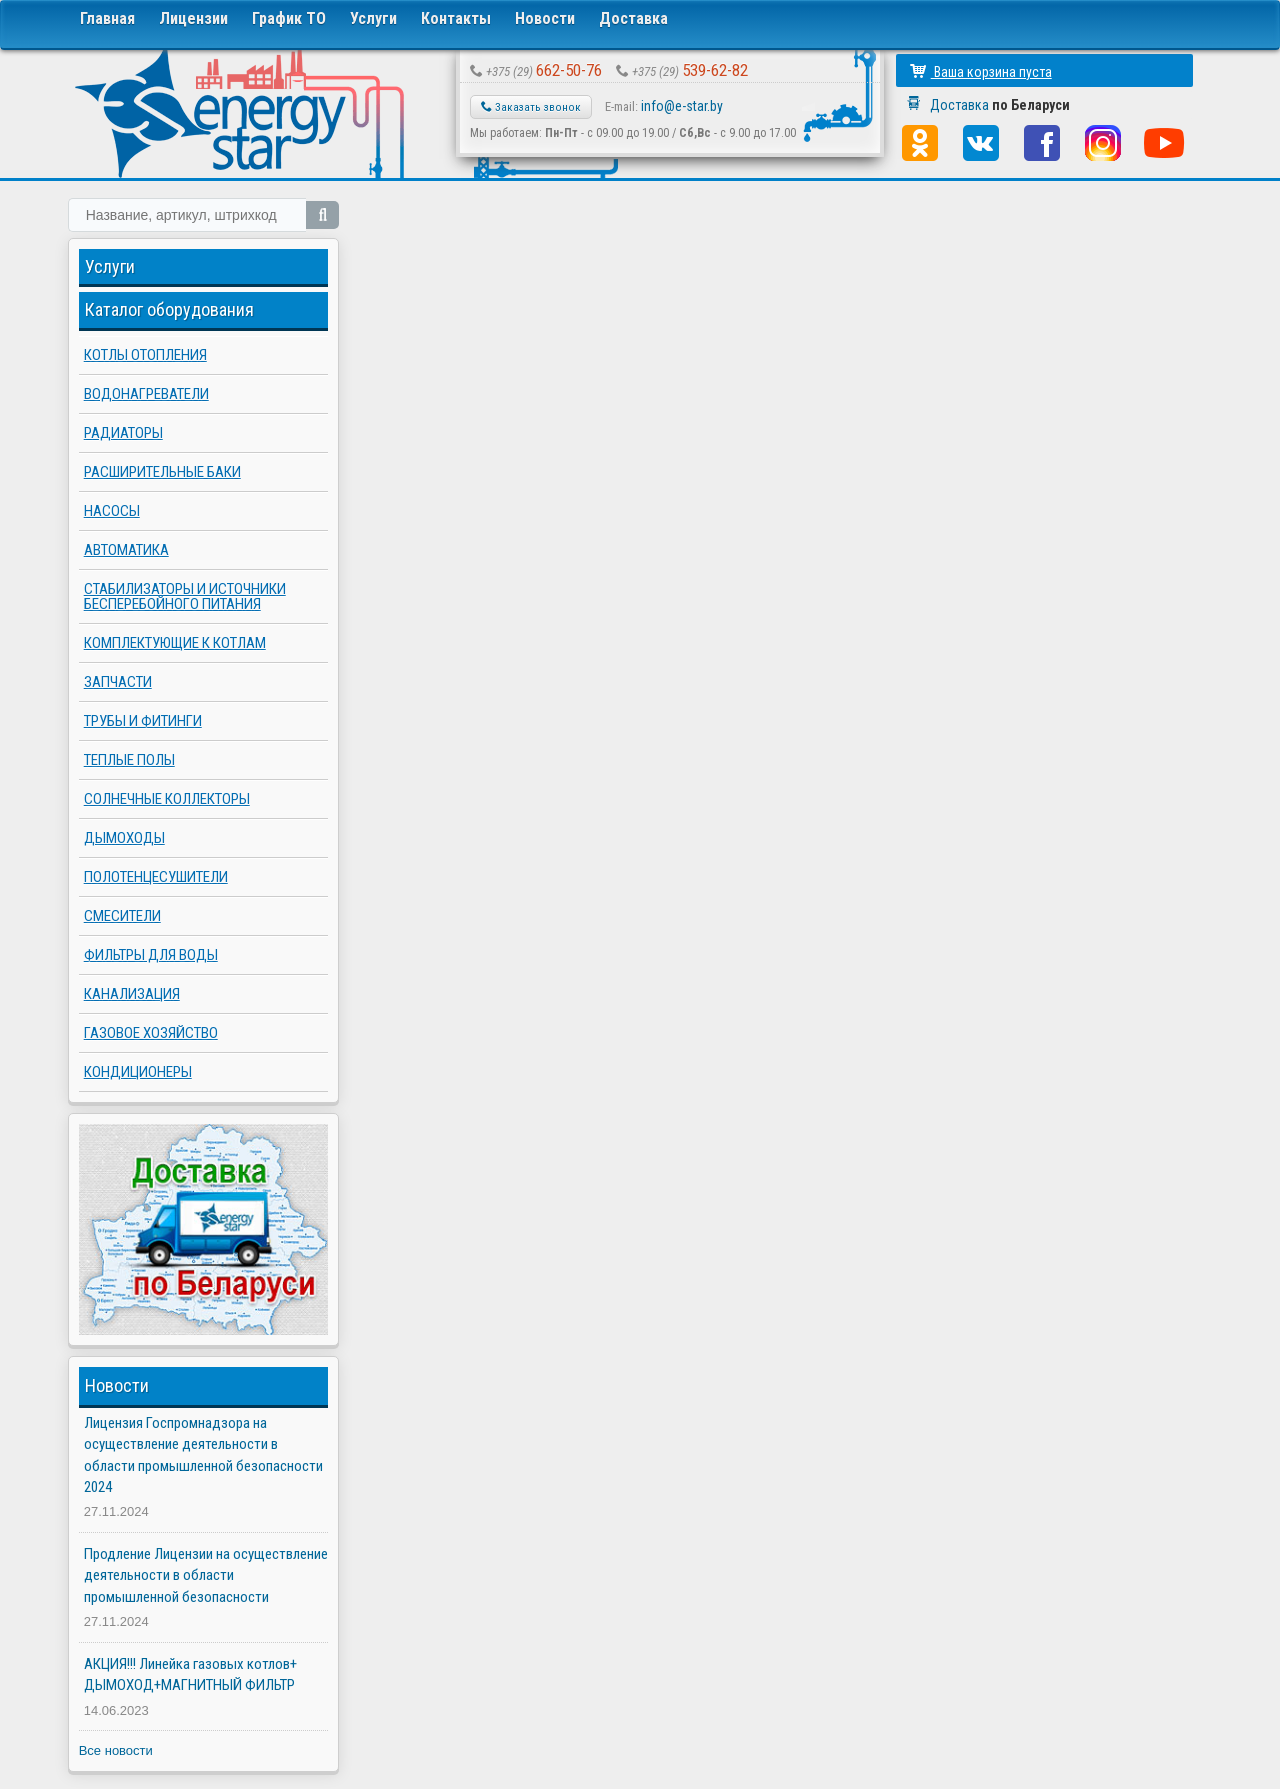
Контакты (456, 18)
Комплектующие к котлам (175, 643)
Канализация (132, 994)
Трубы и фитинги (143, 721)
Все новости (116, 1750)
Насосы (112, 511)
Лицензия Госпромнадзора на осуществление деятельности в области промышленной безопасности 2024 (203, 1455)
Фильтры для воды (151, 955)
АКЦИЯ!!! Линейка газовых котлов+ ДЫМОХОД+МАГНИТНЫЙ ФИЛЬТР (190, 1674)
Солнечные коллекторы (167, 799)
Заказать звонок (531, 107)
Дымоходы (124, 838)
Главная (107, 18)
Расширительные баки (162, 472)
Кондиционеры (138, 1072)
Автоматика (126, 550)
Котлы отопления (145, 355)
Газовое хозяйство (151, 1033)
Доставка (633, 18)
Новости (545, 18)
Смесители (122, 916)
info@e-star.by (682, 106)
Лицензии (193, 18)
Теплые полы (129, 760)
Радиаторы (123, 433)
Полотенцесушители (156, 877)
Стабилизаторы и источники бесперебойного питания (185, 596)
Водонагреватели (146, 394)
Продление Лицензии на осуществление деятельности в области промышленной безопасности (206, 1575)
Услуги (373, 18)
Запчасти (118, 682)
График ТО (289, 18)
